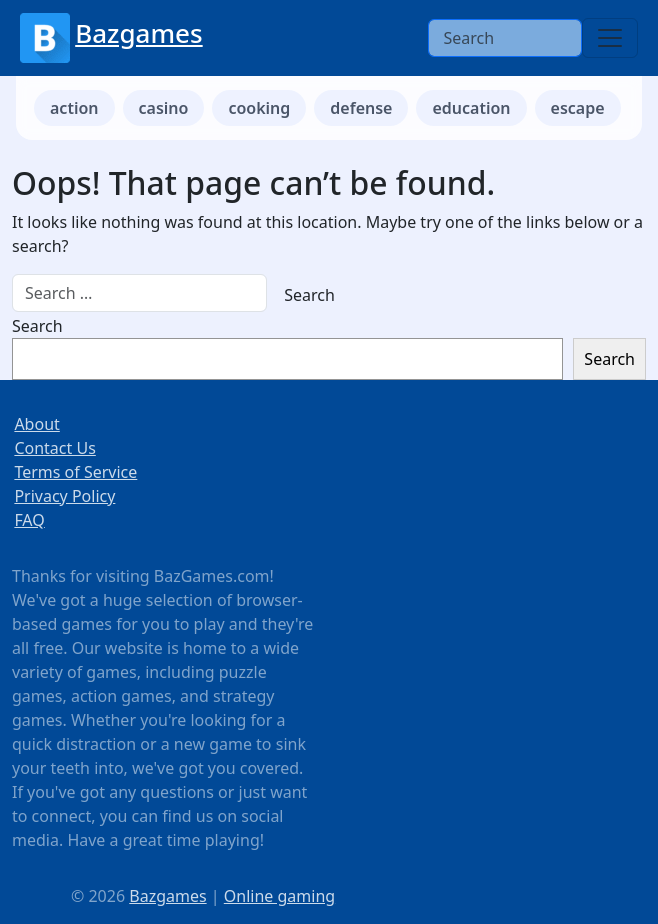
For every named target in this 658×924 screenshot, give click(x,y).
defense (361, 108)
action (74, 108)
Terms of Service (75, 472)
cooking (259, 108)
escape (578, 108)
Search (37, 326)
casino (164, 108)
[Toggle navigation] (610, 38)
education (471, 108)
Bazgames (138, 33)
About (36, 424)
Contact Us (54, 448)
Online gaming (279, 896)
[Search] (505, 38)
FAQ (29, 520)
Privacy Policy (64, 496)
